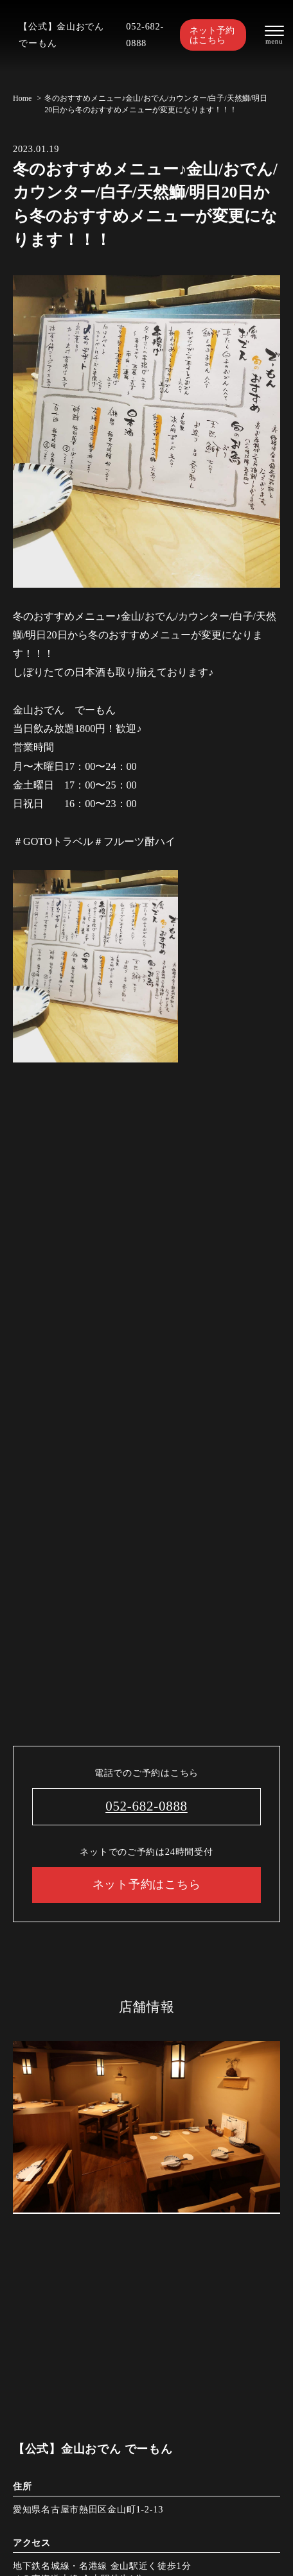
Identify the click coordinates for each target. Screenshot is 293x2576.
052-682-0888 (145, 34)
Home (22, 98)
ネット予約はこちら (212, 34)
